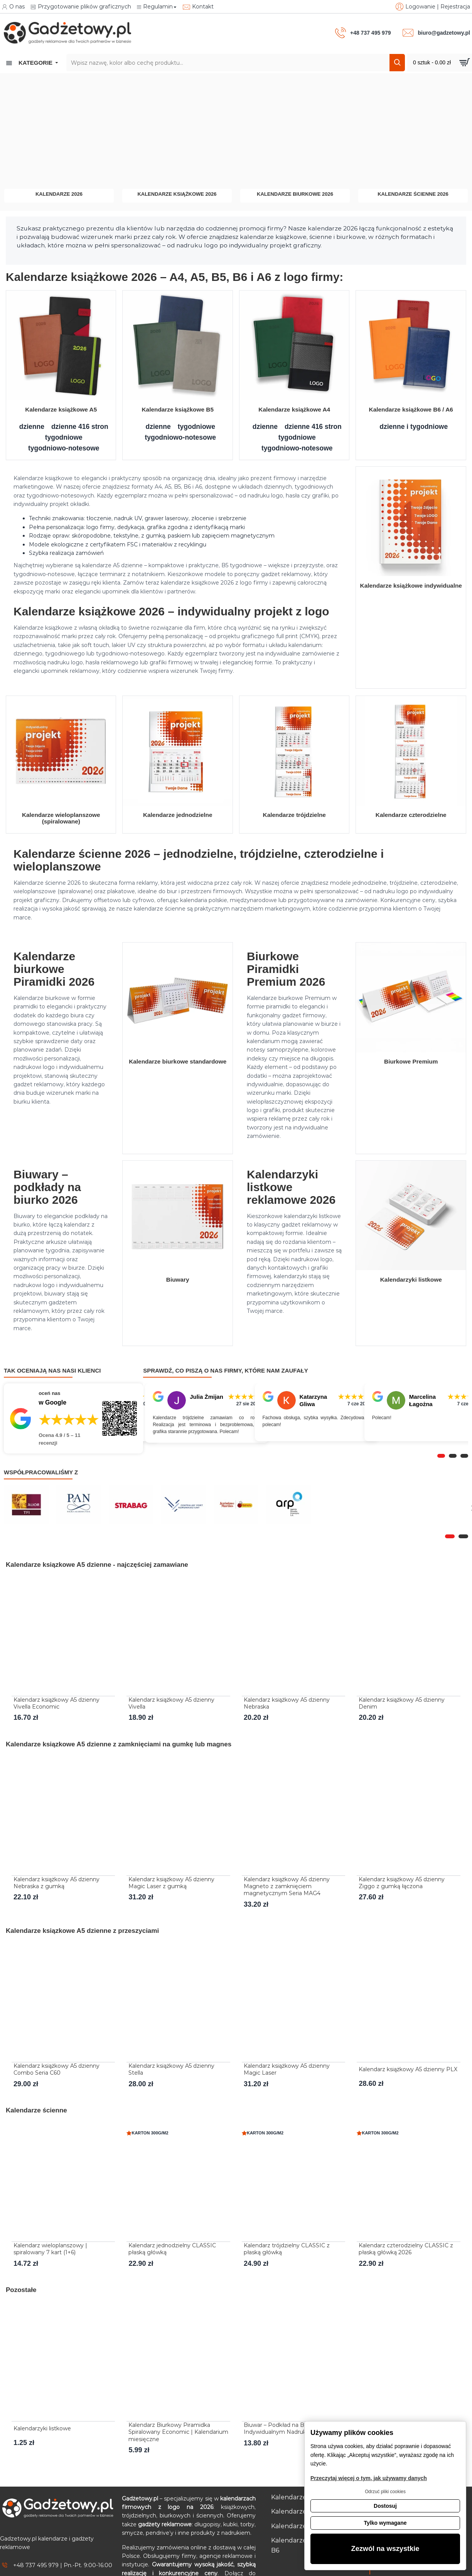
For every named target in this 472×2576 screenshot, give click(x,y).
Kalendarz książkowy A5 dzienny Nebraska (287, 1703)
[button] (441, 1456)
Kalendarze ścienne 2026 (413, 194)
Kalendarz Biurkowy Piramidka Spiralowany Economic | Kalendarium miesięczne (178, 2431)
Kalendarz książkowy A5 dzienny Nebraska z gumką (56, 1883)
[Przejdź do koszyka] (439, 63)
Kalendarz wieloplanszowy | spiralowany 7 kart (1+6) (50, 2249)
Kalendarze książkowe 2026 (176, 194)
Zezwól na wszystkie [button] (385, 2548)
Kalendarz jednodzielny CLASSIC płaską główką (172, 2249)
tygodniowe (64, 437)
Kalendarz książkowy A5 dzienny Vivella (171, 1703)
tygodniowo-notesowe (63, 448)
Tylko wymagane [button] (385, 2523)
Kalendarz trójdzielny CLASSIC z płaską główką (287, 2249)
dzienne (31, 426)
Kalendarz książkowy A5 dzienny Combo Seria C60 (56, 2069)
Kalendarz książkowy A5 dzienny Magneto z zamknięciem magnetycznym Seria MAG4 (287, 1886)
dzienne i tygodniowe (413, 426)
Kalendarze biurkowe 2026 (295, 194)
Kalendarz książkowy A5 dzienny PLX (408, 2069)
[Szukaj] (397, 62)
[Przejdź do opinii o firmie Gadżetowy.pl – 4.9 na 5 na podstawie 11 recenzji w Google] (73, 1418)
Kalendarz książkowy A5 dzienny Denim (402, 1703)
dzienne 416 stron (79, 426)
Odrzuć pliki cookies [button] (385, 2491)
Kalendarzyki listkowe (42, 2428)
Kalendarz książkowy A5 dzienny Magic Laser (287, 2069)
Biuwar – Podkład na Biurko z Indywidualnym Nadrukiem (283, 2428)
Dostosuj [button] (385, 2506)
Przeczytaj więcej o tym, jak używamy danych (368, 2478)
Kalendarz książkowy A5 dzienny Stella (171, 2069)
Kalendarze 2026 (59, 194)
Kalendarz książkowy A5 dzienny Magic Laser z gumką (171, 1883)
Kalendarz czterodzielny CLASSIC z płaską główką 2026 (406, 2249)
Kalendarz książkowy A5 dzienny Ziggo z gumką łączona (402, 1883)
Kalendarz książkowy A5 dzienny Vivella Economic (56, 1703)
